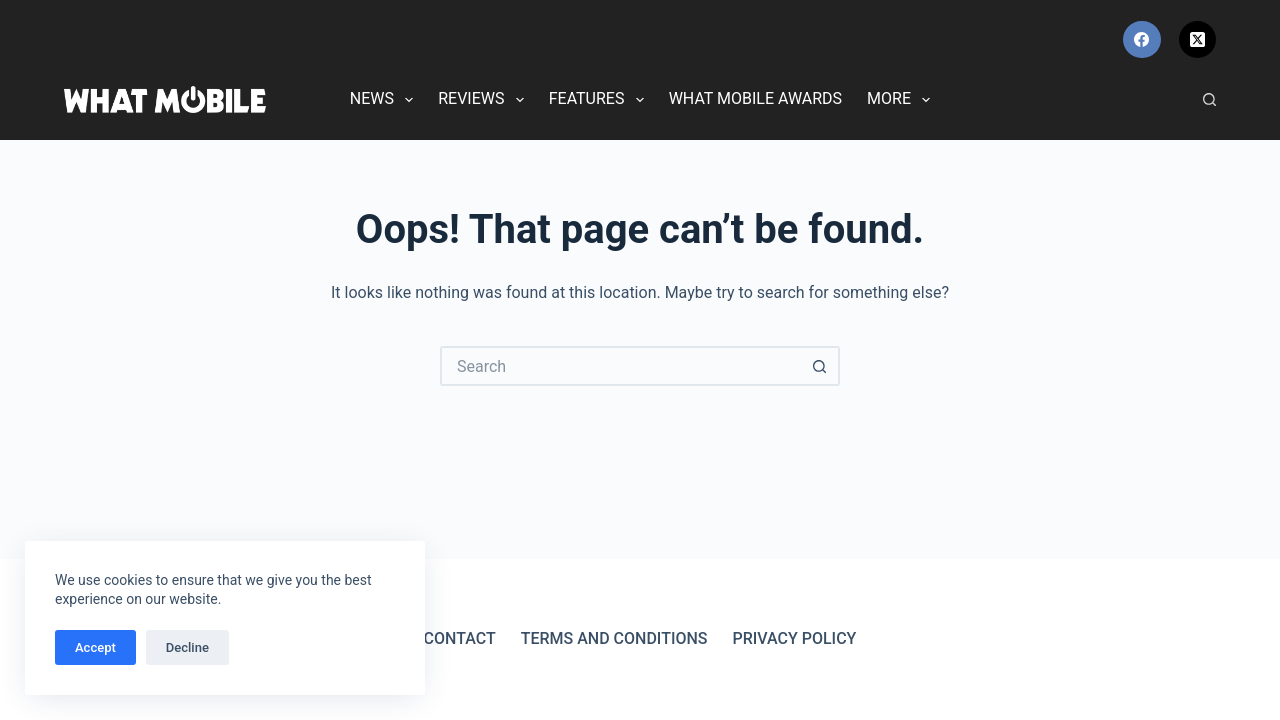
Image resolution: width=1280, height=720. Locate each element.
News (385, 100)
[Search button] (820, 366)
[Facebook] (1142, 40)
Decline (187, 647)
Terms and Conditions (614, 638)
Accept (95, 647)
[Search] (1209, 99)
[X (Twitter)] (1198, 40)
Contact (460, 638)
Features (600, 100)
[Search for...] (620, 366)
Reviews (484, 100)
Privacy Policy (795, 638)
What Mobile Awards (755, 98)
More (902, 100)
